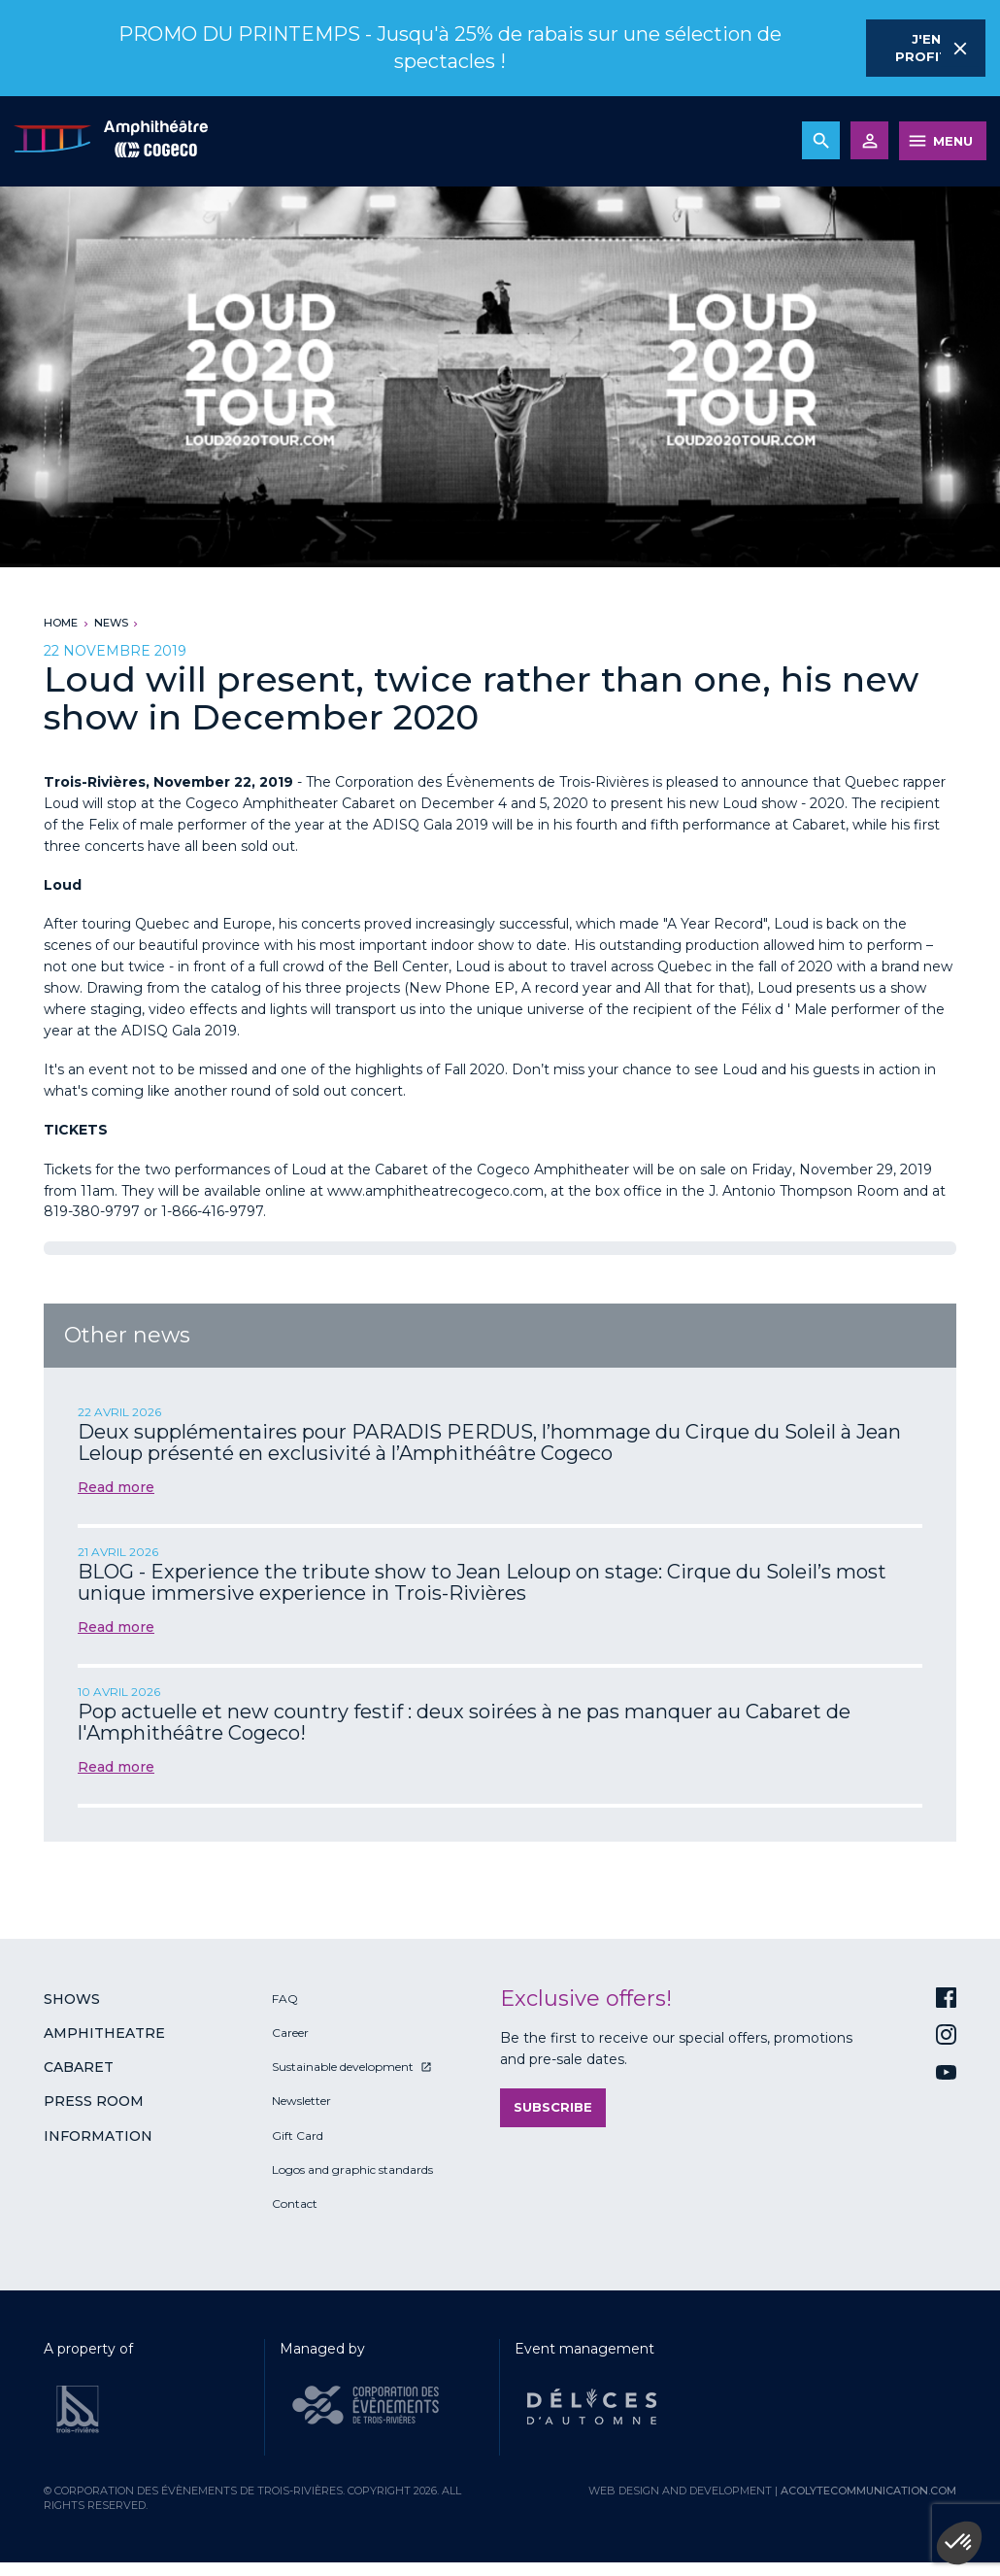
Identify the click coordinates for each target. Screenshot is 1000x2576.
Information (98, 2136)
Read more (116, 1487)
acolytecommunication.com (868, 2490)
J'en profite (926, 48)
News (111, 622)
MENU (953, 141)
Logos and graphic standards (352, 2169)
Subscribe (553, 2107)
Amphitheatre (104, 2033)
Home (61, 622)
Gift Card (297, 2135)
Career (290, 2032)
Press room (94, 2101)
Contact (294, 2203)
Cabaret (79, 2067)
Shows (72, 1999)
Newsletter (301, 2100)
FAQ (285, 1998)
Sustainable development (343, 2066)
